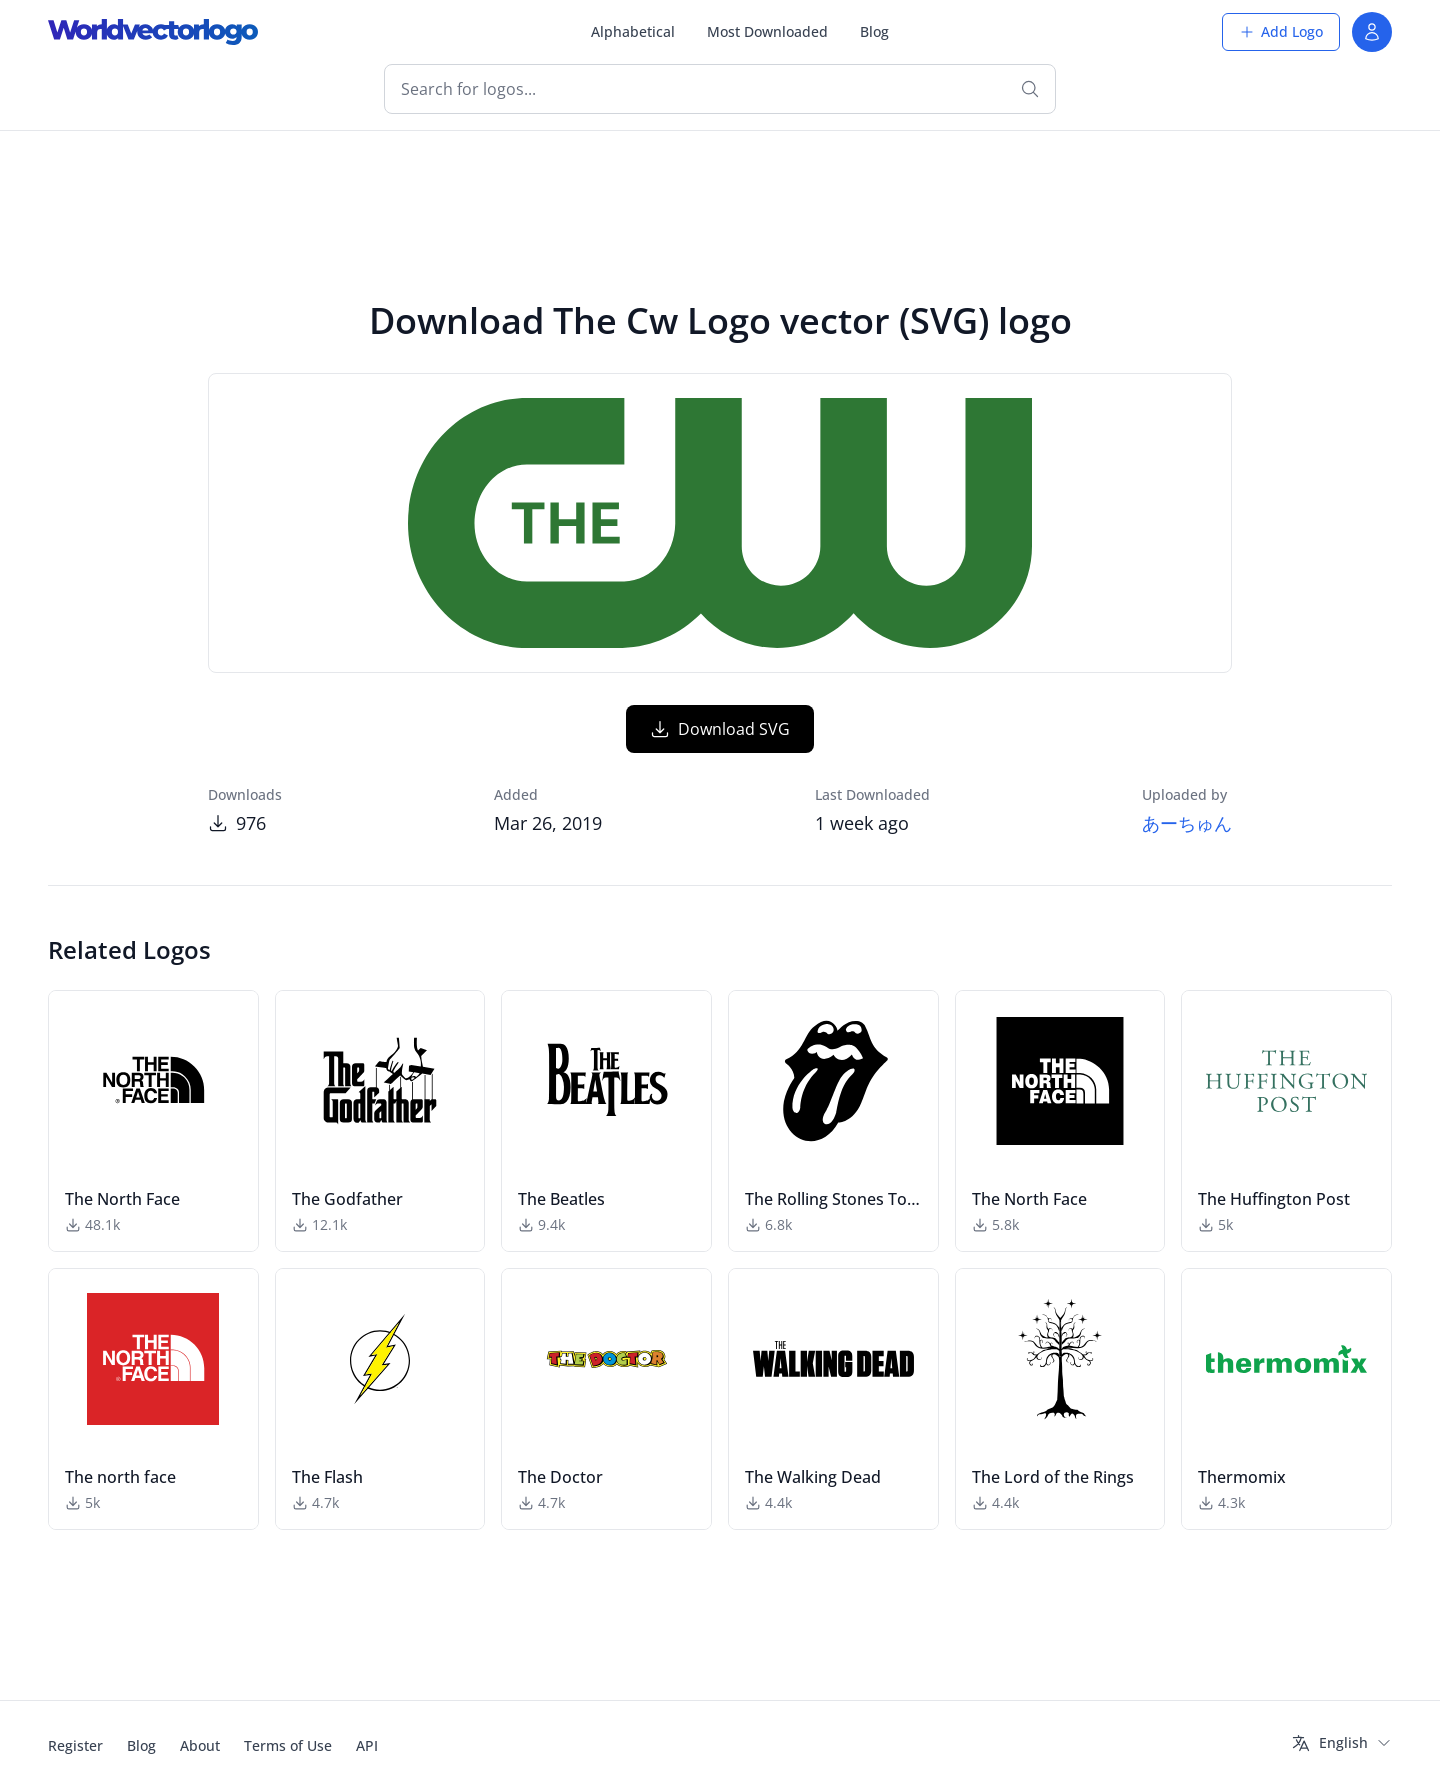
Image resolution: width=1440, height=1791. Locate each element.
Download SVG (720, 729)
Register (75, 1745)
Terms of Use (288, 1745)
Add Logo (1281, 31)
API (367, 1745)
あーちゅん (1187, 823)
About (200, 1745)
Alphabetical (633, 31)
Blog (874, 31)
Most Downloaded (767, 31)
